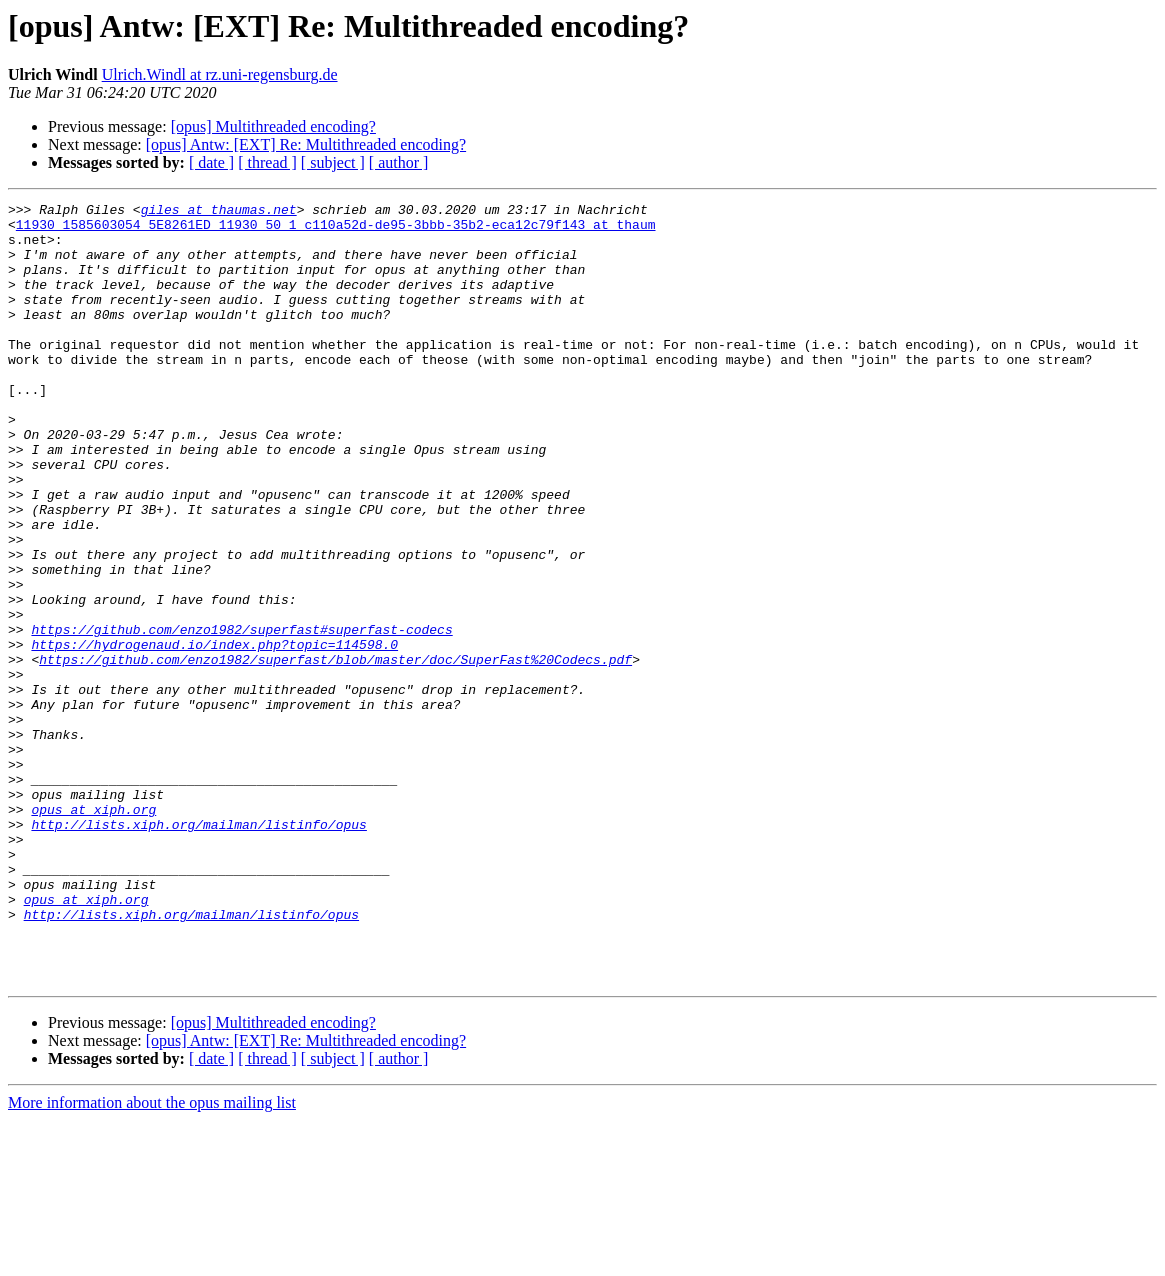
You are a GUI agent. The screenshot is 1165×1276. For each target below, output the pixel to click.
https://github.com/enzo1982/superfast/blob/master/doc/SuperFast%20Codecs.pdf (335, 752)
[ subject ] (333, 162)
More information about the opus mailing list (152, 1258)
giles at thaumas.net (219, 212)
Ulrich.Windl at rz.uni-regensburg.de (220, 74)
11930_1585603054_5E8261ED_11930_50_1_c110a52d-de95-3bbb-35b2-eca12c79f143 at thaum (336, 230)
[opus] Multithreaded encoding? (273, 126)
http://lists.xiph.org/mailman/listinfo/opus (198, 950)
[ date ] (211, 162)
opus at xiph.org (93, 932)
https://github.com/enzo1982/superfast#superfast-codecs (241, 716)
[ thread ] (267, 162)
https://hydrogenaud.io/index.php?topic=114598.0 (214, 734)
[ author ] (399, 162)
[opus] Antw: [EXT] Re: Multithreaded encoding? (306, 144)
